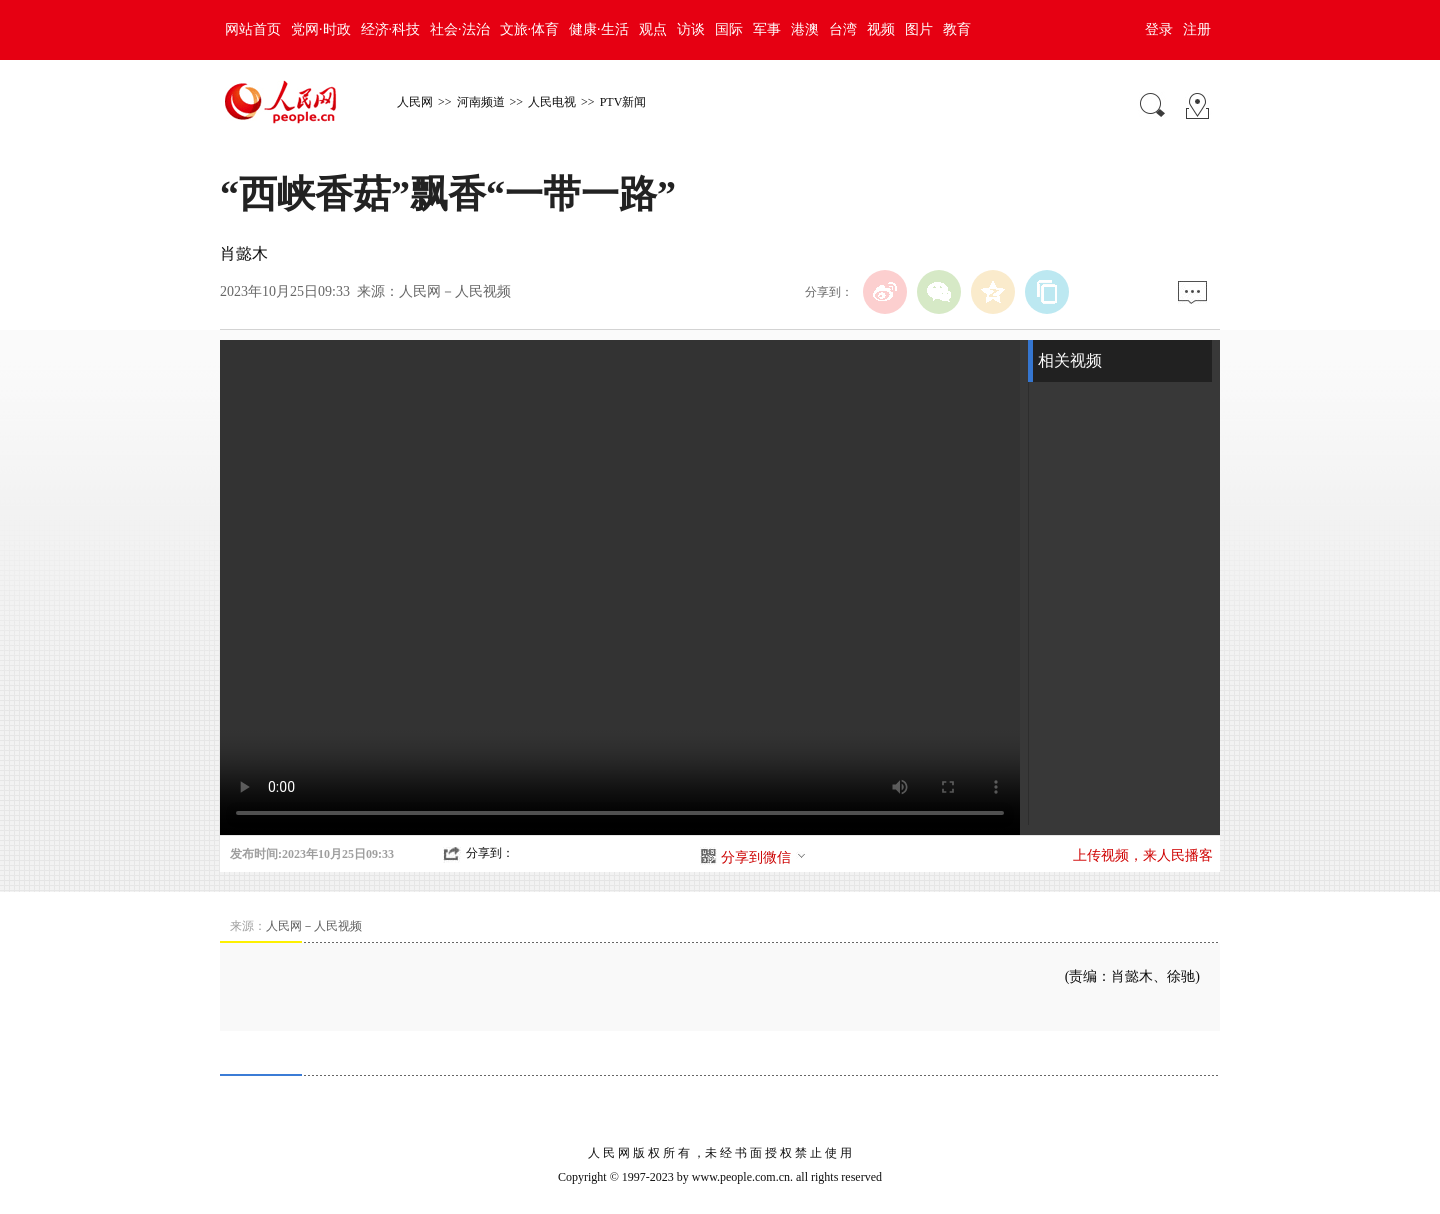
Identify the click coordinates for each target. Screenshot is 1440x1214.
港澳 (805, 29)
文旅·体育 (530, 29)
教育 (957, 29)
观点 (653, 29)
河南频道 (481, 102)
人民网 (415, 102)
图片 (919, 29)
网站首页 (253, 29)
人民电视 (552, 102)
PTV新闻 (623, 102)
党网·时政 (321, 29)
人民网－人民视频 (455, 291)
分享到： (490, 853)
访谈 (691, 29)
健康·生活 (599, 29)
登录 (1159, 29)
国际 (729, 29)
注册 (1197, 29)
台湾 (843, 29)
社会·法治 (460, 29)
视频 (881, 29)
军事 (767, 29)
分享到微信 (764, 857)
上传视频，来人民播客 (1143, 855)
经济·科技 (391, 29)
